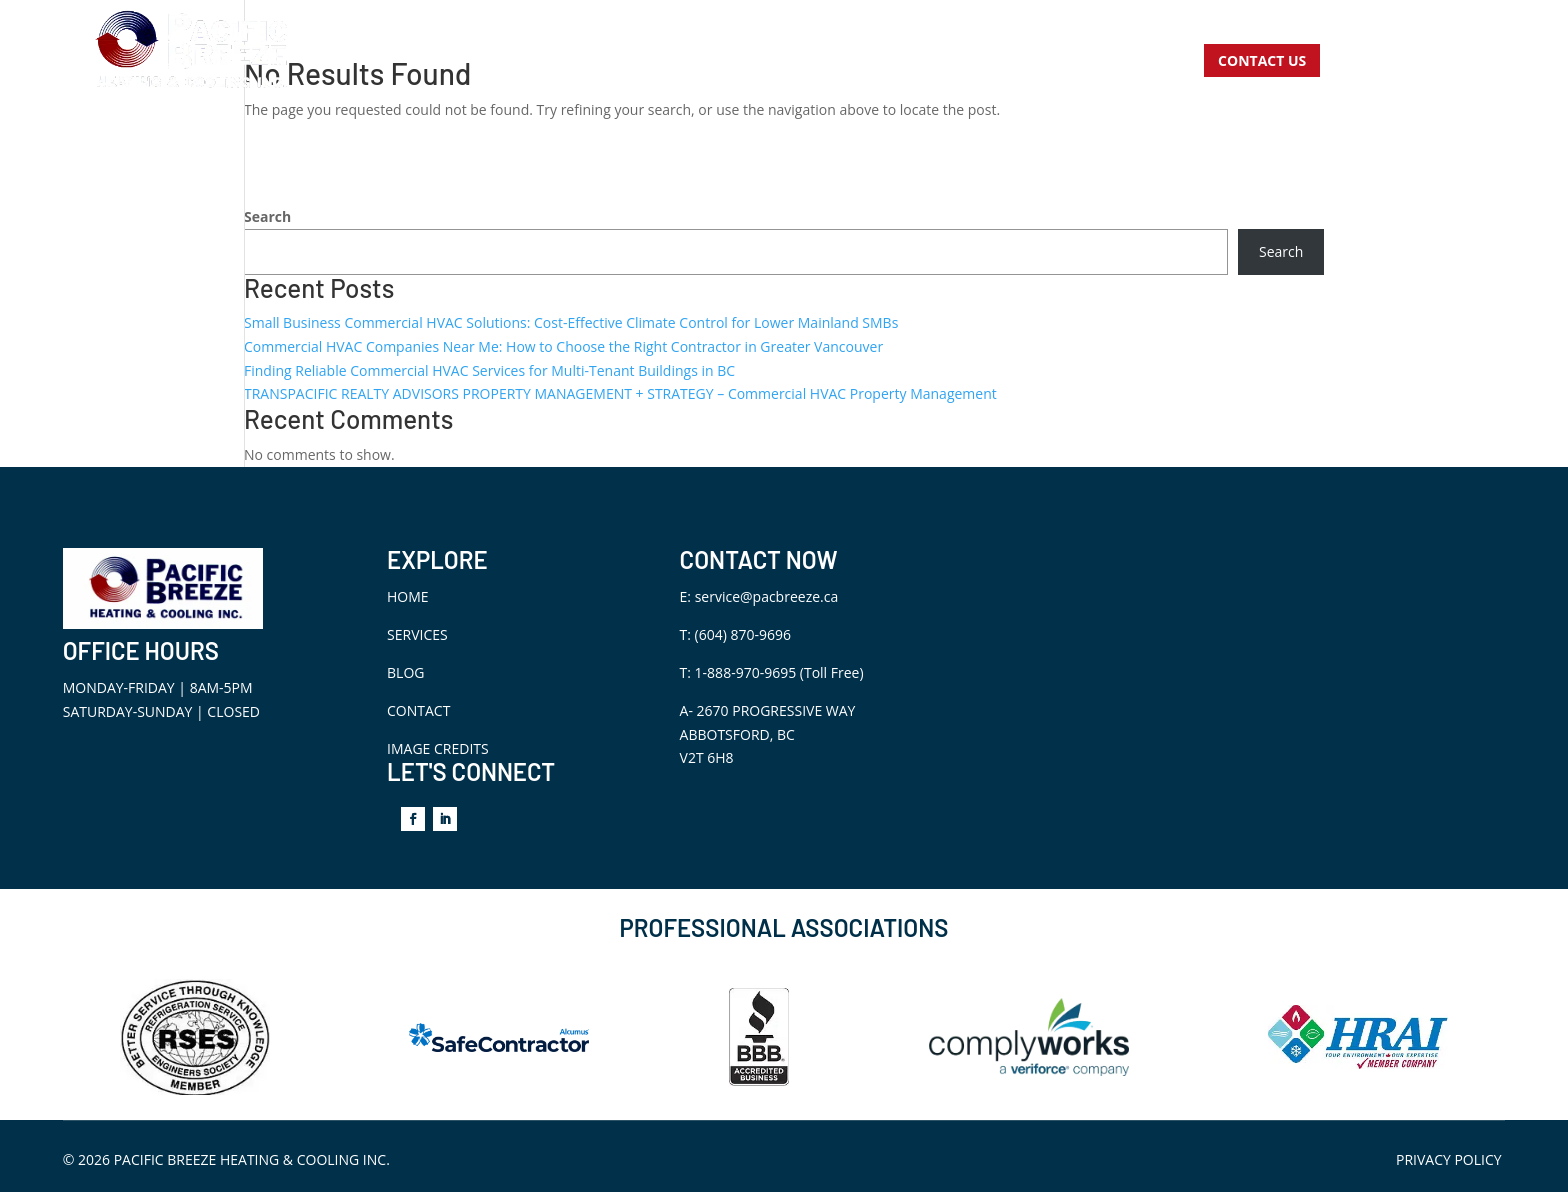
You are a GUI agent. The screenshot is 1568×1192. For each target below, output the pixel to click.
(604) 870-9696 (743, 634)
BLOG (405, 672)
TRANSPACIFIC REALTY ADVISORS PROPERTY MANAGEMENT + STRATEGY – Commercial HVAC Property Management (620, 393)
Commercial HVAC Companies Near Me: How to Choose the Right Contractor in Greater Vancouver (563, 346)
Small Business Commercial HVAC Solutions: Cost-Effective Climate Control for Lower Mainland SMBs (571, 322)
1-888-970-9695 (746, 672)
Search (267, 216)
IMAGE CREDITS (438, 748)
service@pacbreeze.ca (767, 596)
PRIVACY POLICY (1449, 1159)
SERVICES (417, 634)
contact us (1262, 60)
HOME (408, 596)
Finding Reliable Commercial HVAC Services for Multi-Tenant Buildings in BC (489, 370)
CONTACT (418, 710)
